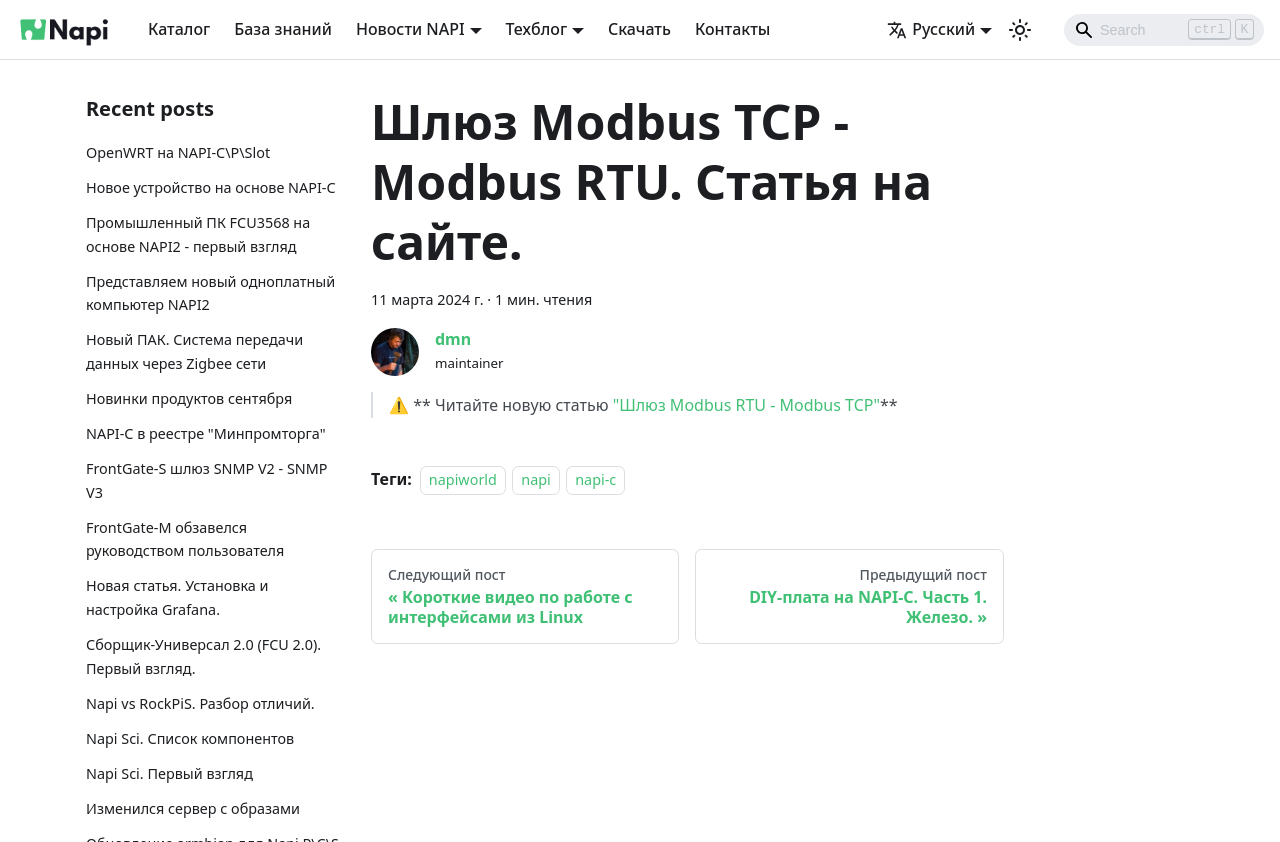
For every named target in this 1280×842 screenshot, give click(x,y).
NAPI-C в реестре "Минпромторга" (206, 433)
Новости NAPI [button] (410, 29)
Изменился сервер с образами (193, 808)
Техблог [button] (537, 29)
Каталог (179, 29)
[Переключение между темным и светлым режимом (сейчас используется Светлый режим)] (1020, 30)
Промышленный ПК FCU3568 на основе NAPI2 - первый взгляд (198, 234)
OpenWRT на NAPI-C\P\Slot (178, 152)
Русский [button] (931, 29)
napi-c (595, 479)
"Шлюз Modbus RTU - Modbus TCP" (746, 405)
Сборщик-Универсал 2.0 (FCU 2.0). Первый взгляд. (203, 656)
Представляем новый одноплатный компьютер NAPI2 (210, 293)
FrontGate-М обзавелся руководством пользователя (185, 539)
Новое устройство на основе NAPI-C (211, 187)
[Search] (1164, 30)
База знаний (283, 29)
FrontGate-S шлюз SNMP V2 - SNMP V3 (207, 480)
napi (536, 479)
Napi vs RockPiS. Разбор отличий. (200, 703)
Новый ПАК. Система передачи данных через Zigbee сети (194, 351)
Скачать (639, 29)
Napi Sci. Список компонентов (190, 738)
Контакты (733, 29)
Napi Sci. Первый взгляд (169, 773)
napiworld (463, 479)
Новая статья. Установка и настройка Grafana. (177, 597)
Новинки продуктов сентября (189, 398)
